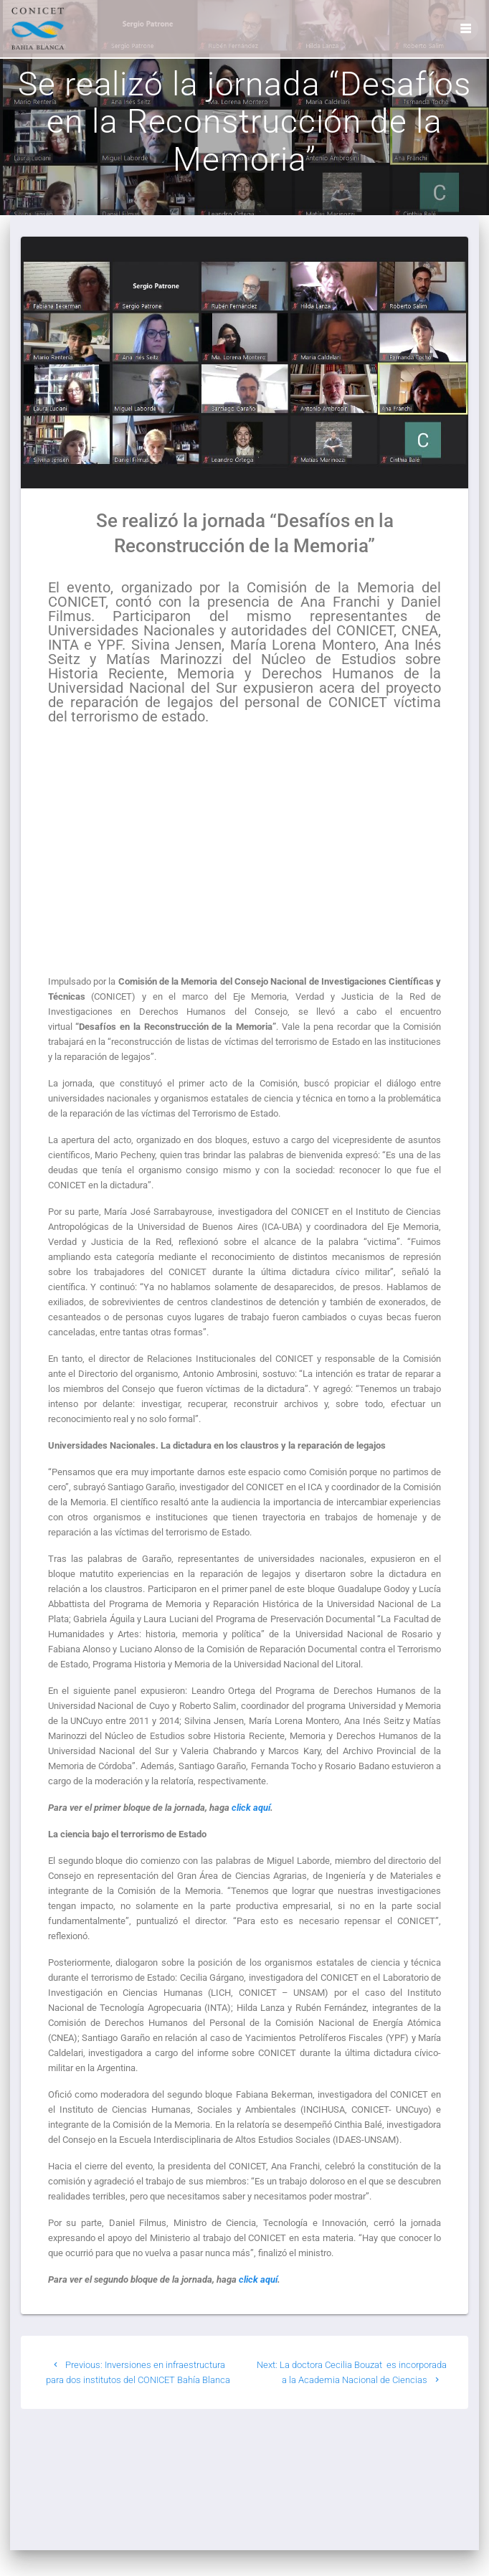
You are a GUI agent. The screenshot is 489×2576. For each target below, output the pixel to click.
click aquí (251, 1825)
